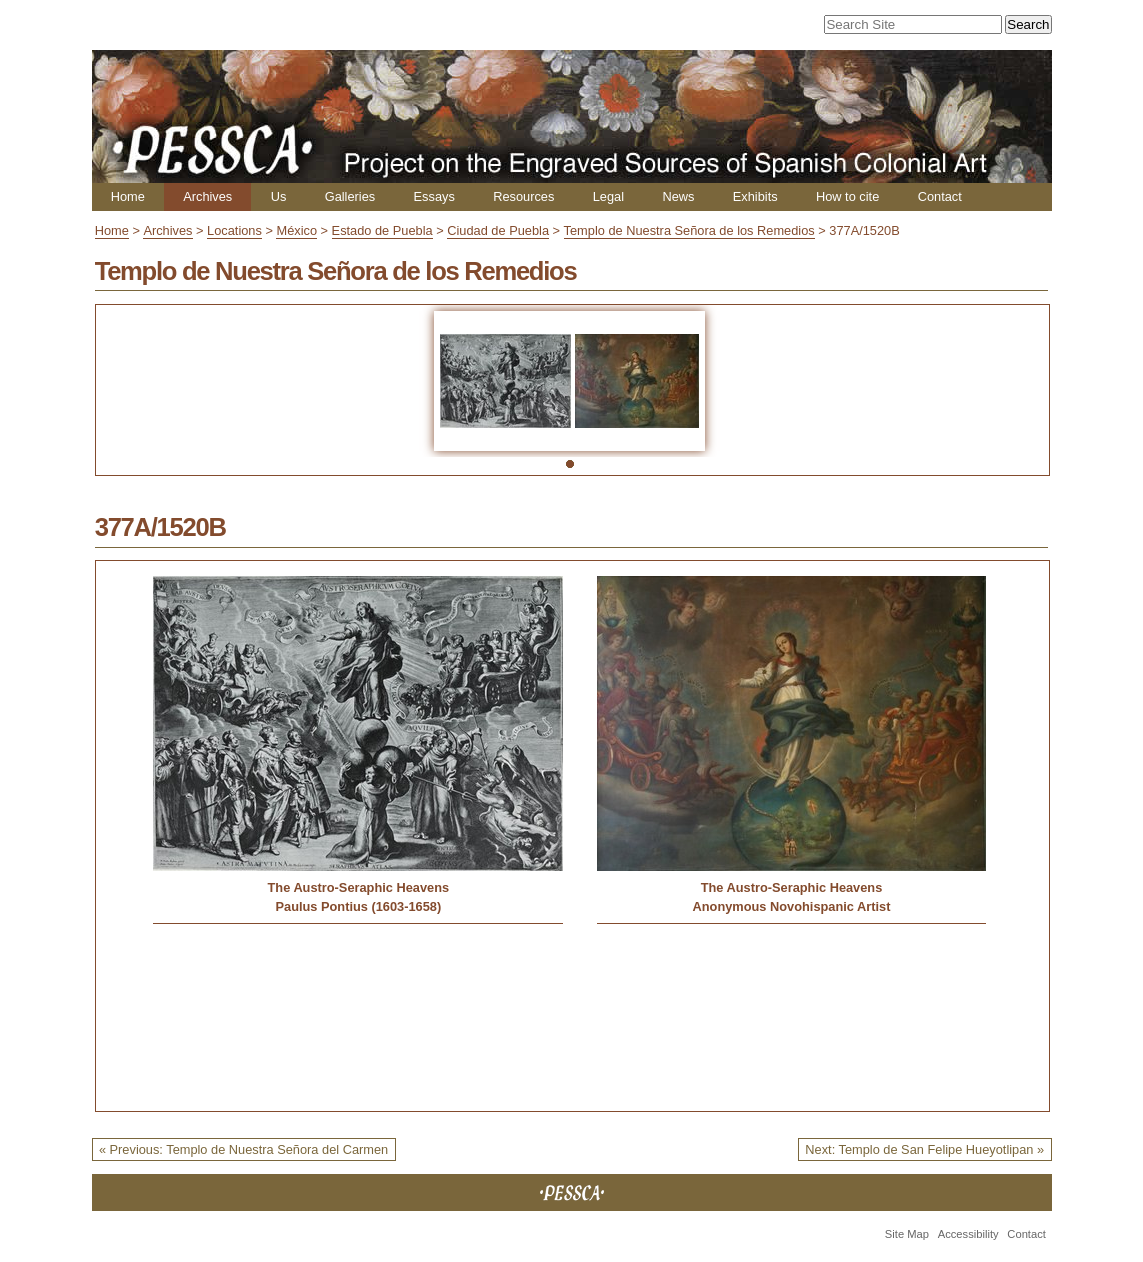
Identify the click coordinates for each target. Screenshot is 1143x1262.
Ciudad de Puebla (498, 230)
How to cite (847, 196)
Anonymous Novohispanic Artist (792, 906)
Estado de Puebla (382, 230)
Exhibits (755, 196)
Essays (434, 196)
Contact (940, 196)
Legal (608, 196)
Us (279, 196)
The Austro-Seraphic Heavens (359, 887)
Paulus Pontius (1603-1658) (358, 906)
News (678, 196)
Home (128, 196)
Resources (523, 196)
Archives (207, 196)
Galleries (350, 196)
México (296, 230)
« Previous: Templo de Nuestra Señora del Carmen (243, 1149)
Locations (234, 230)
